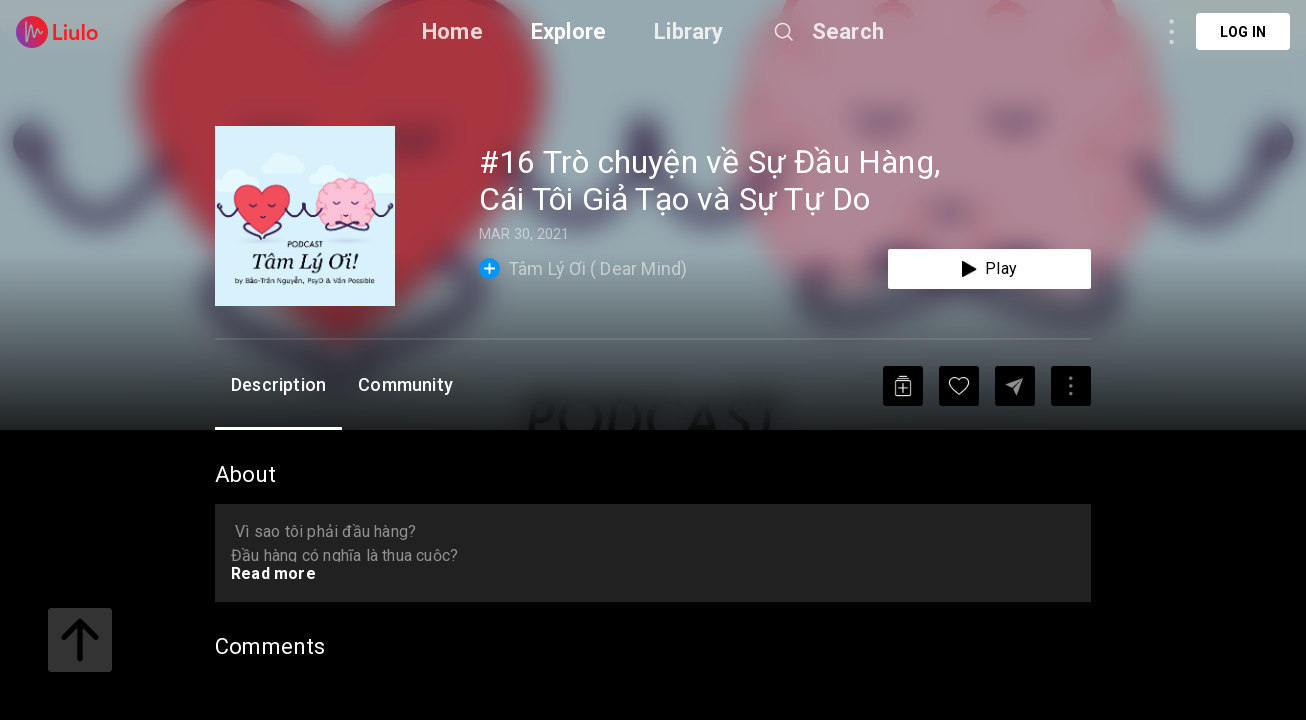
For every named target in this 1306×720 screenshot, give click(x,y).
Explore (568, 31)
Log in (1243, 32)
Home (452, 31)
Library (688, 31)
